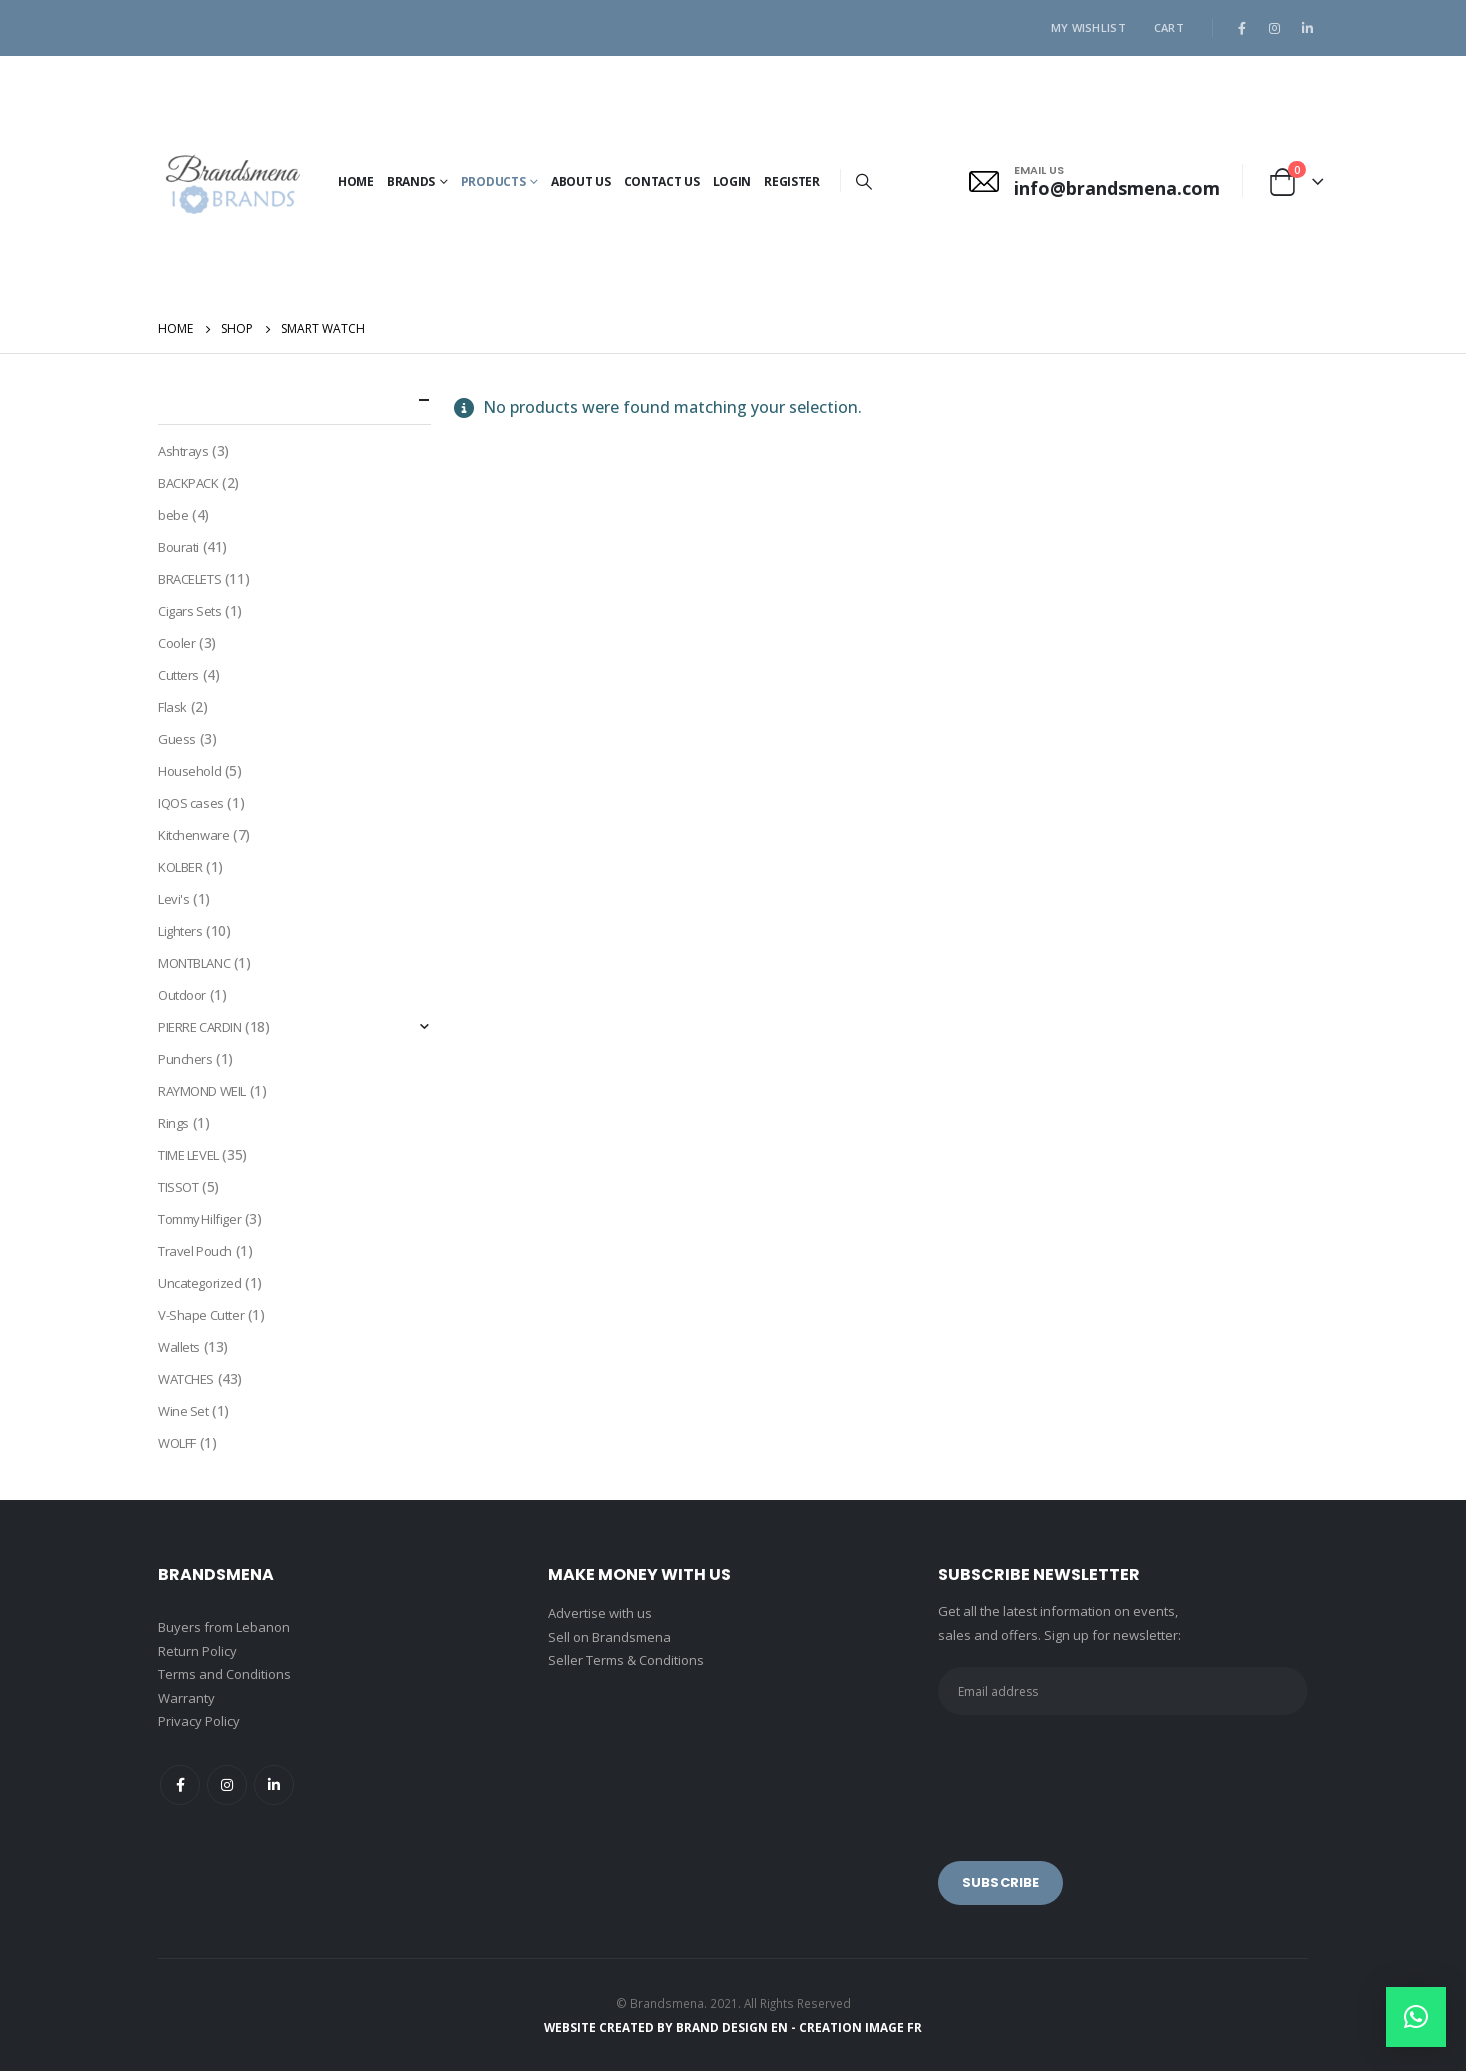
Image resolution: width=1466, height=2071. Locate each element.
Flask (172, 707)
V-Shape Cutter (201, 1315)
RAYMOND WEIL (202, 1091)
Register (792, 181)
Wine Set (183, 1411)
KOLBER (180, 867)
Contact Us (662, 181)
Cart (1169, 27)
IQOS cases (191, 803)
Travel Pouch (195, 1251)
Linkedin (274, 1785)
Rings (173, 1123)
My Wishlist (1088, 27)
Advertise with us (600, 1613)
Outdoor (182, 995)
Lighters (180, 931)
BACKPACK (188, 483)
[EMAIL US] (1094, 181)
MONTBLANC (194, 963)
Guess (177, 739)
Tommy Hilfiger (199, 1219)
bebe (173, 515)
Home (356, 181)
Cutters (178, 675)
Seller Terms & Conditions (626, 1660)
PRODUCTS (493, 181)
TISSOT (178, 1187)
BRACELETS (189, 579)
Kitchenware (193, 835)
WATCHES (186, 1379)
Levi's (173, 899)
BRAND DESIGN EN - (737, 2027)
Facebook (180, 1785)
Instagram (227, 1785)
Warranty (186, 1698)
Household (189, 771)
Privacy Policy (199, 1721)
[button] (1416, 2017)
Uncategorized (200, 1283)
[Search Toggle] (864, 181)
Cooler (176, 643)
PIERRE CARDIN (200, 1027)
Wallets (179, 1347)
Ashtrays (183, 451)
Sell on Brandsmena (609, 1637)
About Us (581, 181)
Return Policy (197, 1651)
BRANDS (411, 181)
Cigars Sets (189, 611)
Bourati (178, 547)
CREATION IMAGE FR (860, 2027)
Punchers (185, 1059)
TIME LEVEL (188, 1155)
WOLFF (177, 1443)
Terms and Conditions (224, 1674)
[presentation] (1090, 1774)
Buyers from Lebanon (224, 1627)
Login (732, 181)
